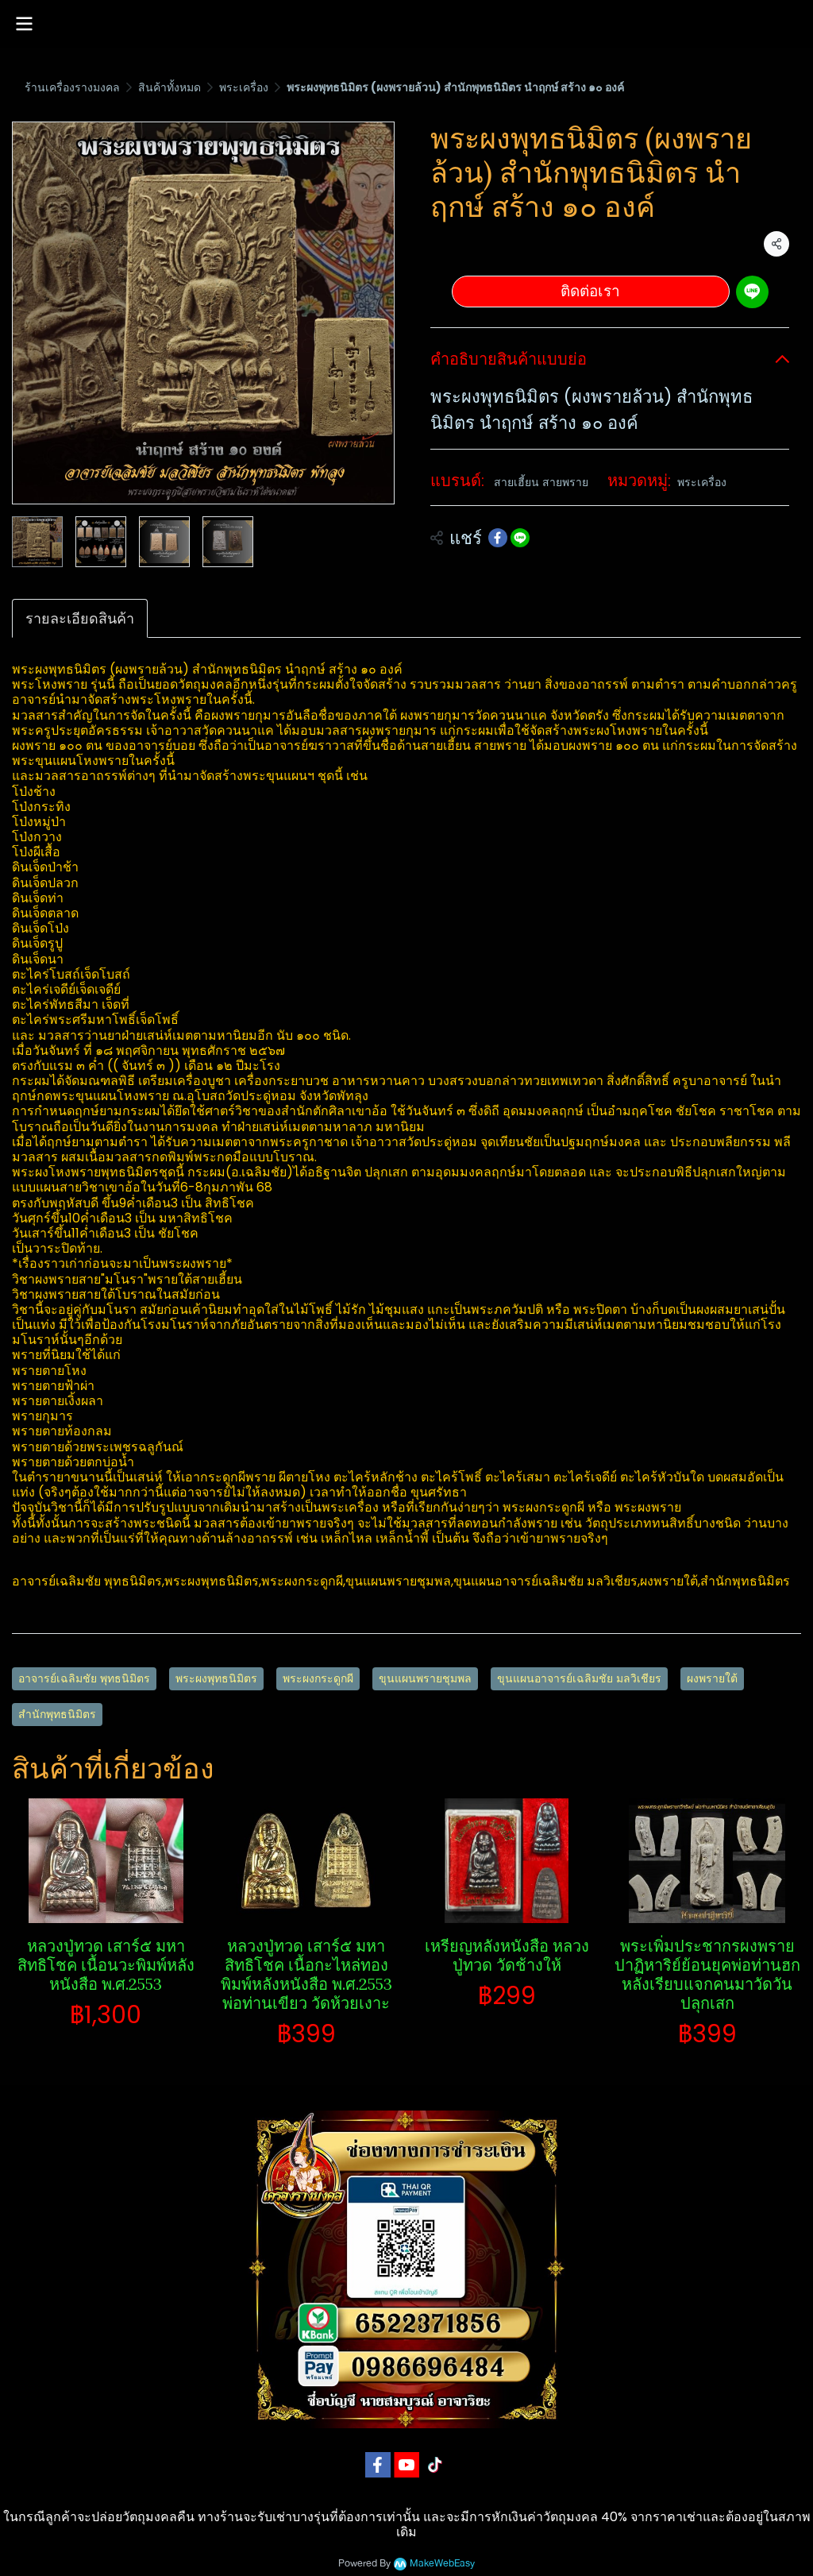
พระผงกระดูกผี (318, 1678)
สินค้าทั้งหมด (169, 87)
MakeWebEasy (442, 2563)
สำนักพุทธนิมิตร (57, 1714)
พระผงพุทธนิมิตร (216, 1678)
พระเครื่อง (243, 87)
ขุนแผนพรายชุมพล (425, 1678)
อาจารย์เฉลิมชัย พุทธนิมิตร (84, 1678)
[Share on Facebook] (497, 537)
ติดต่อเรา (590, 291)
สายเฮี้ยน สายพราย (541, 482)
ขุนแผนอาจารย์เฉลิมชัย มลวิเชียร (579, 1678)
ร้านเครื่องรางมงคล (72, 87)
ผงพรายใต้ (712, 1678)
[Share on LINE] (520, 537)
